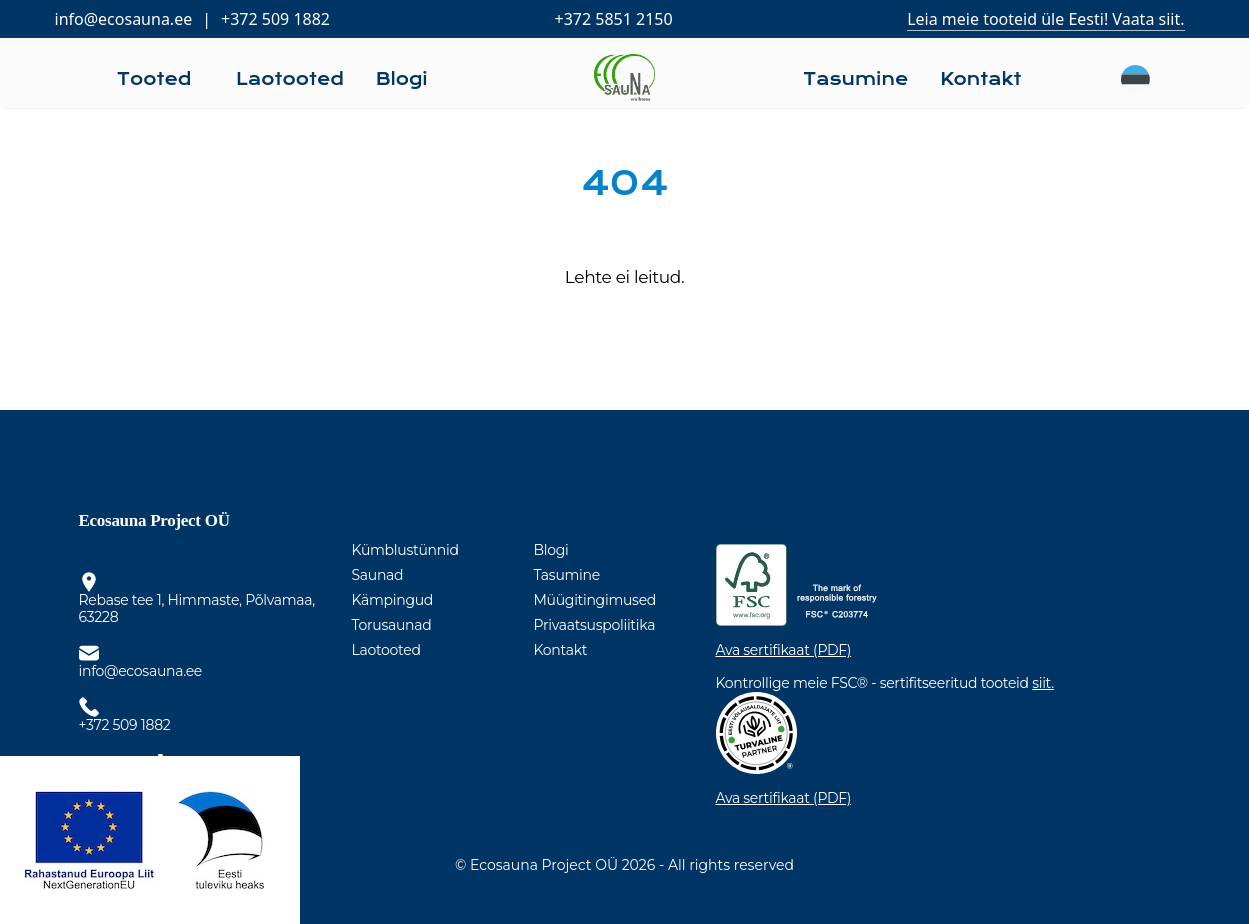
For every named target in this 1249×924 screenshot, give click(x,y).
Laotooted (386, 650)
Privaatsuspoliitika (595, 625)
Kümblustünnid (405, 550)
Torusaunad (392, 625)
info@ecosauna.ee (124, 19)
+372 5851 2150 (614, 19)
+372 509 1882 (275, 19)
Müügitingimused (595, 600)
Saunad (378, 575)
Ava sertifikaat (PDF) (784, 650)
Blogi (551, 550)
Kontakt (561, 650)
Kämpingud (393, 600)
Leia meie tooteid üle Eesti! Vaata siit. (1045, 19)
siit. (1043, 683)
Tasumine (567, 575)
